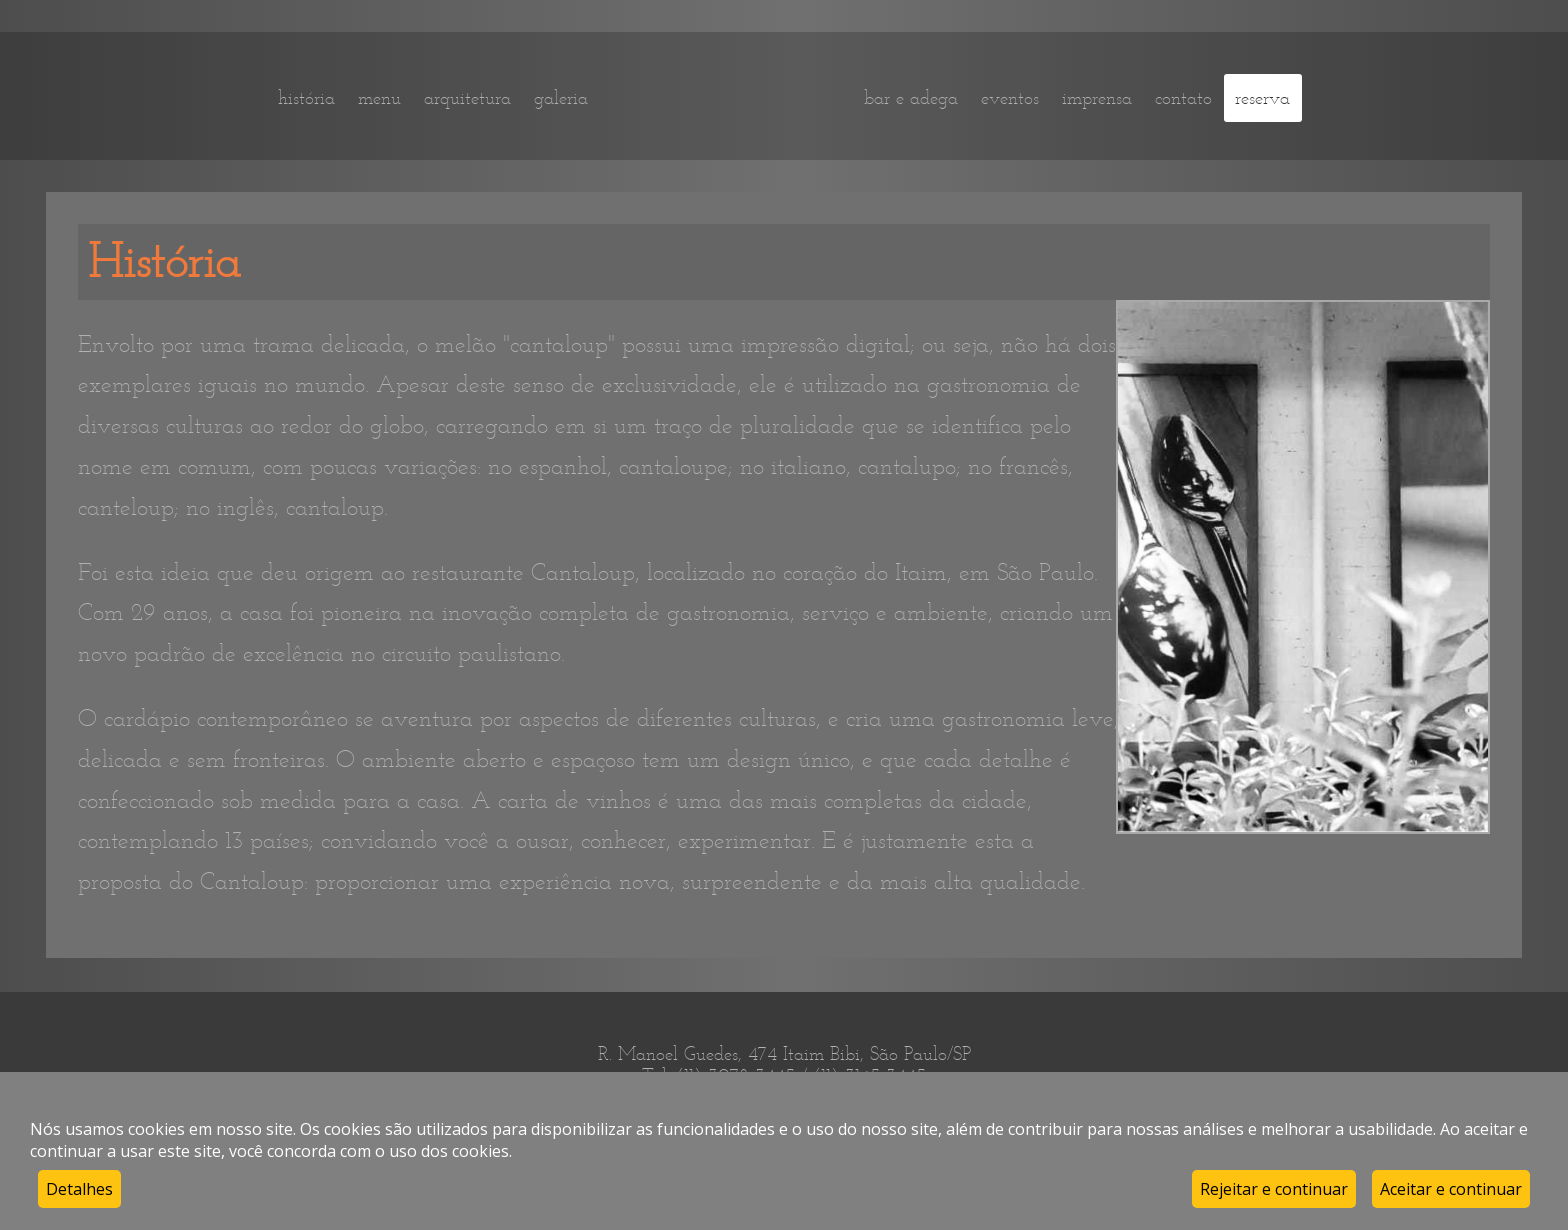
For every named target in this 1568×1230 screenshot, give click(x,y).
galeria (561, 98)
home (725, 97)
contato (1183, 98)
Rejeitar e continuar (1274, 1189)
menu (379, 98)
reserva (1262, 98)
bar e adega (911, 98)
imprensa (1097, 98)
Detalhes (79, 1189)
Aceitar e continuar (1451, 1189)
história (306, 98)
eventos (1010, 98)
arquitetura (467, 98)
